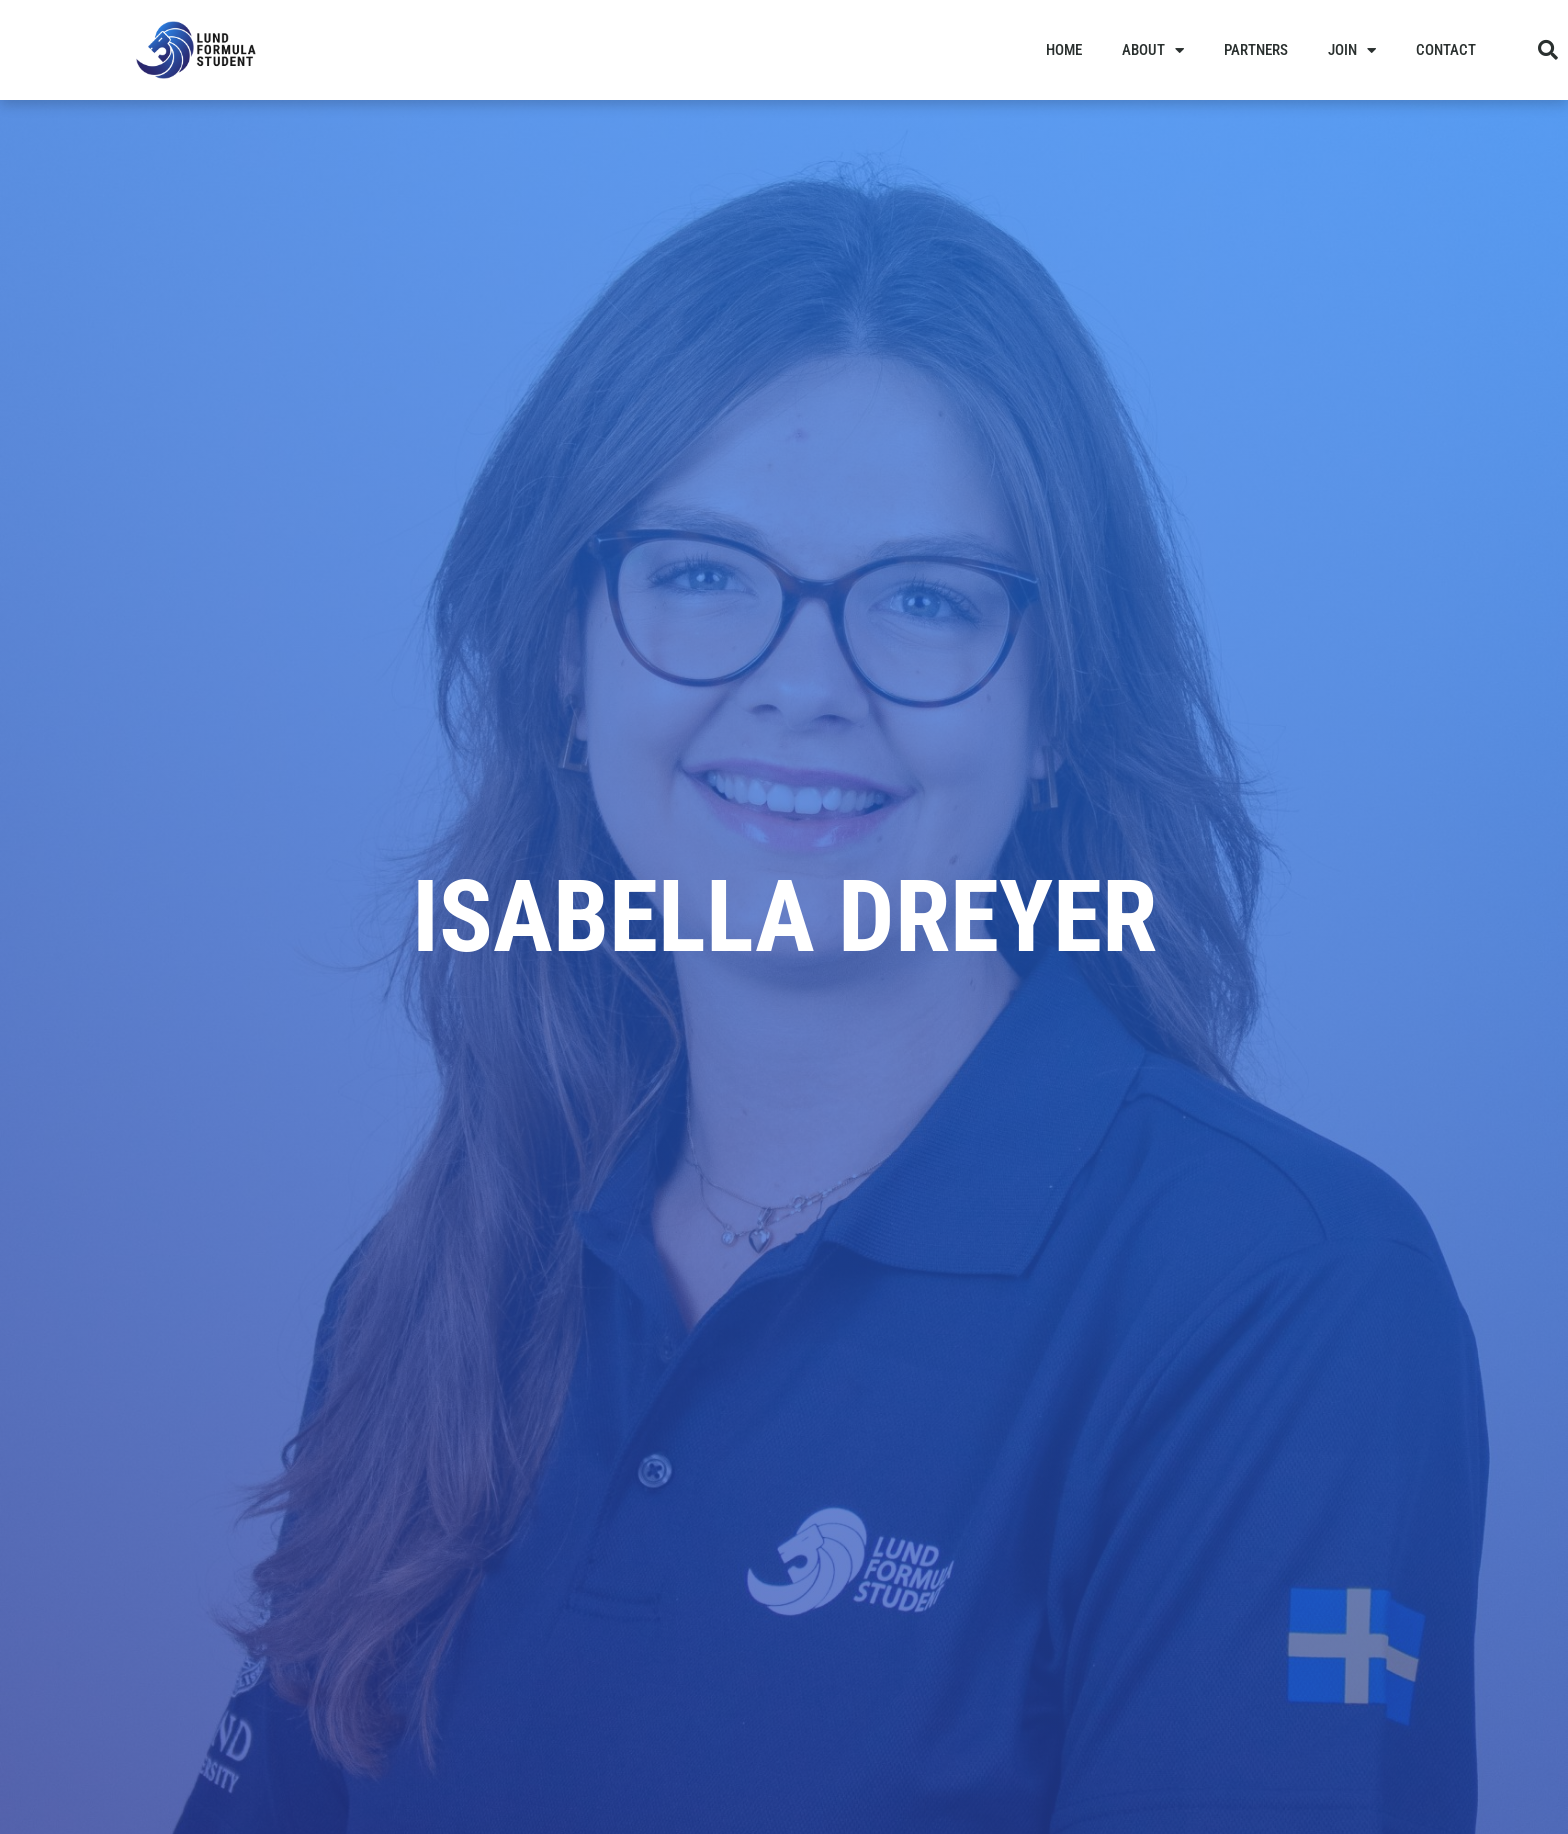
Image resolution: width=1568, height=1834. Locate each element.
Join (1352, 50)
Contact (1446, 50)
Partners (1256, 50)
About (1153, 50)
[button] (1548, 50)
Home (1064, 50)
